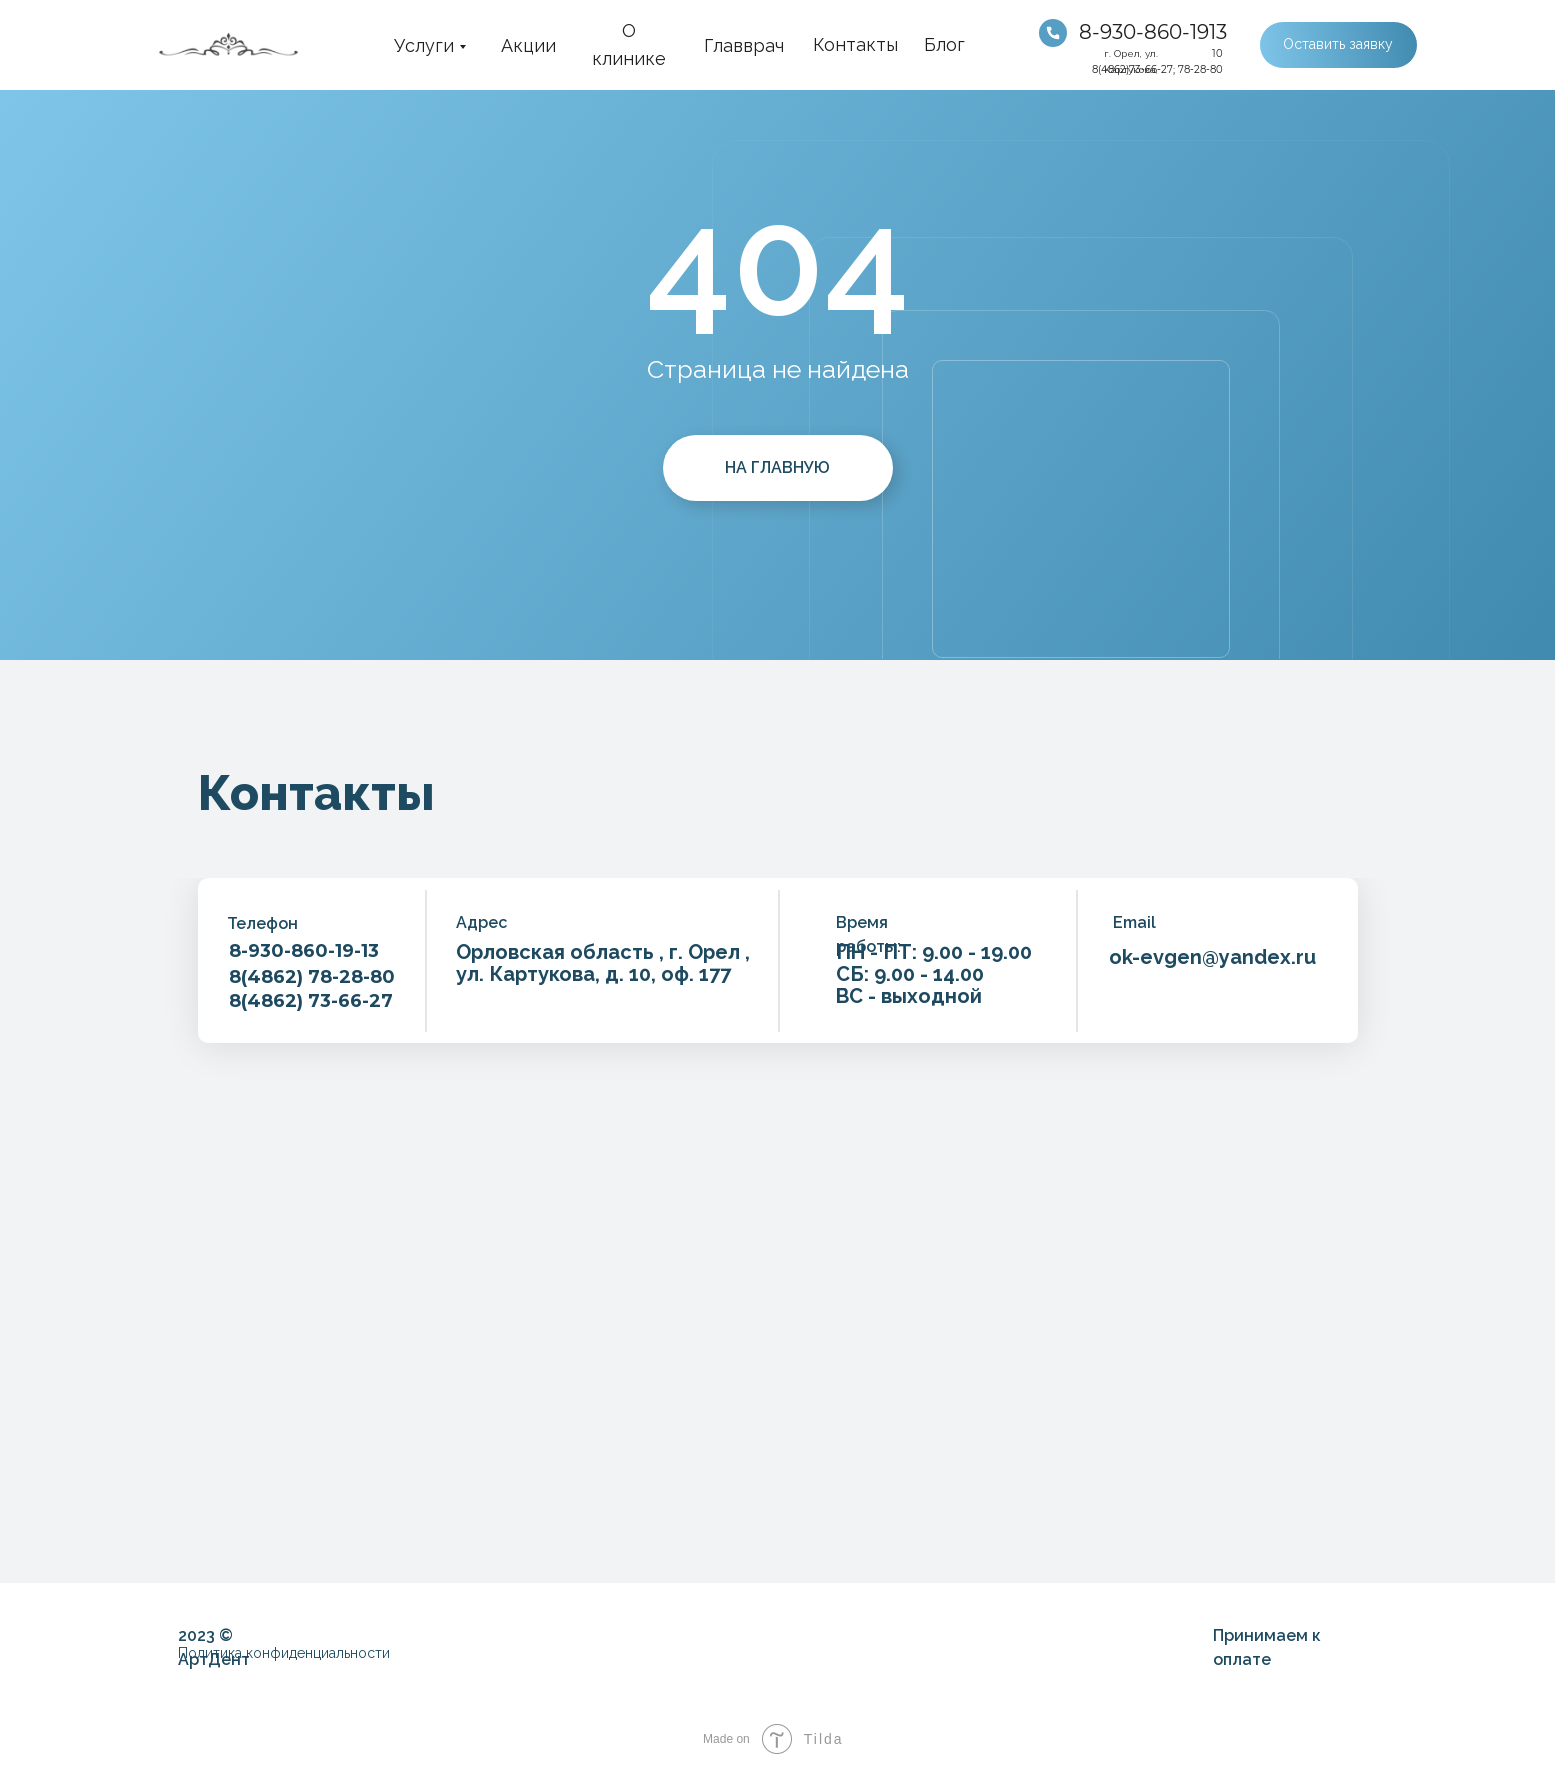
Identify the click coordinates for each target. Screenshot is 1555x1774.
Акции (528, 45)
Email (1134, 922)
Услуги (424, 45)
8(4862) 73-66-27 (311, 1001)
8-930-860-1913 (1153, 32)
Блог (944, 44)
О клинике (629, 44)
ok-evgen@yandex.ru (1212, 957)
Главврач (744, 45)
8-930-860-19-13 (304, 951)
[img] (1053, 33)
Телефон (262, 923)
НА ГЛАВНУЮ (777, 467)
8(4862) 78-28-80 (312, 977)
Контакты (855, 44)
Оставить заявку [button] (1338, 44)
